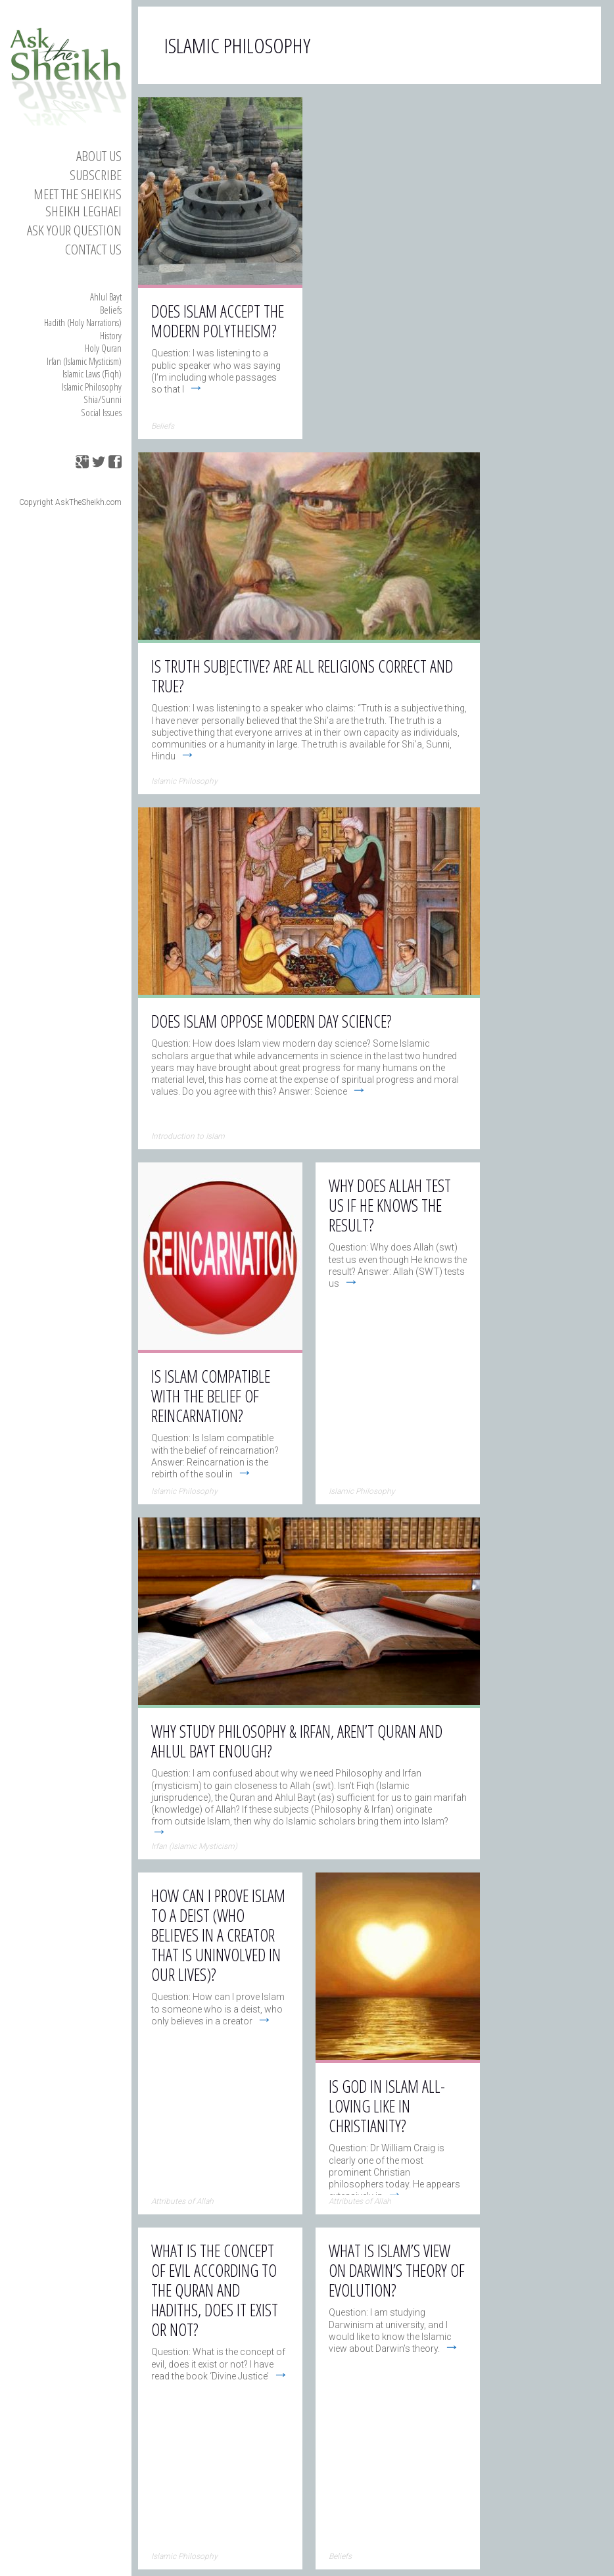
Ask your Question (74, 230)
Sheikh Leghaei (83, 211)
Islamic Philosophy (92, 386)
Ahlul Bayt (106, 296)
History (111, 335)
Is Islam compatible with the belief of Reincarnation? (210, 1396)
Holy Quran (103, 347)
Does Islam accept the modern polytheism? (217, 321)
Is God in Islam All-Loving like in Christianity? (387, 2106)
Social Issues (101, 412)
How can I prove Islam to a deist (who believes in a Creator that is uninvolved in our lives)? (218, 1935)
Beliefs (111, 309)
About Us (99, 156)
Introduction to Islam (188, 1136)
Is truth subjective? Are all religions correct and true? (302, 676)
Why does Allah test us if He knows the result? (390, 1205)
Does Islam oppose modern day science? (271, 1021)
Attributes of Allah (182, 2201)
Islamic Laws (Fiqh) (92, 373)
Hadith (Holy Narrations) (83, 322)
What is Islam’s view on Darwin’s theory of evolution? (397, 2270)
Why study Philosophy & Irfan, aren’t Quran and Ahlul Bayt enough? (296, 1741)
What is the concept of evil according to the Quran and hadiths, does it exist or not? (214, 2290)
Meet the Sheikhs (78, 194)
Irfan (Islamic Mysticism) (84, 361)
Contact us (93, 249)
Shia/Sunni (102, 399)
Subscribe (96, 175)
